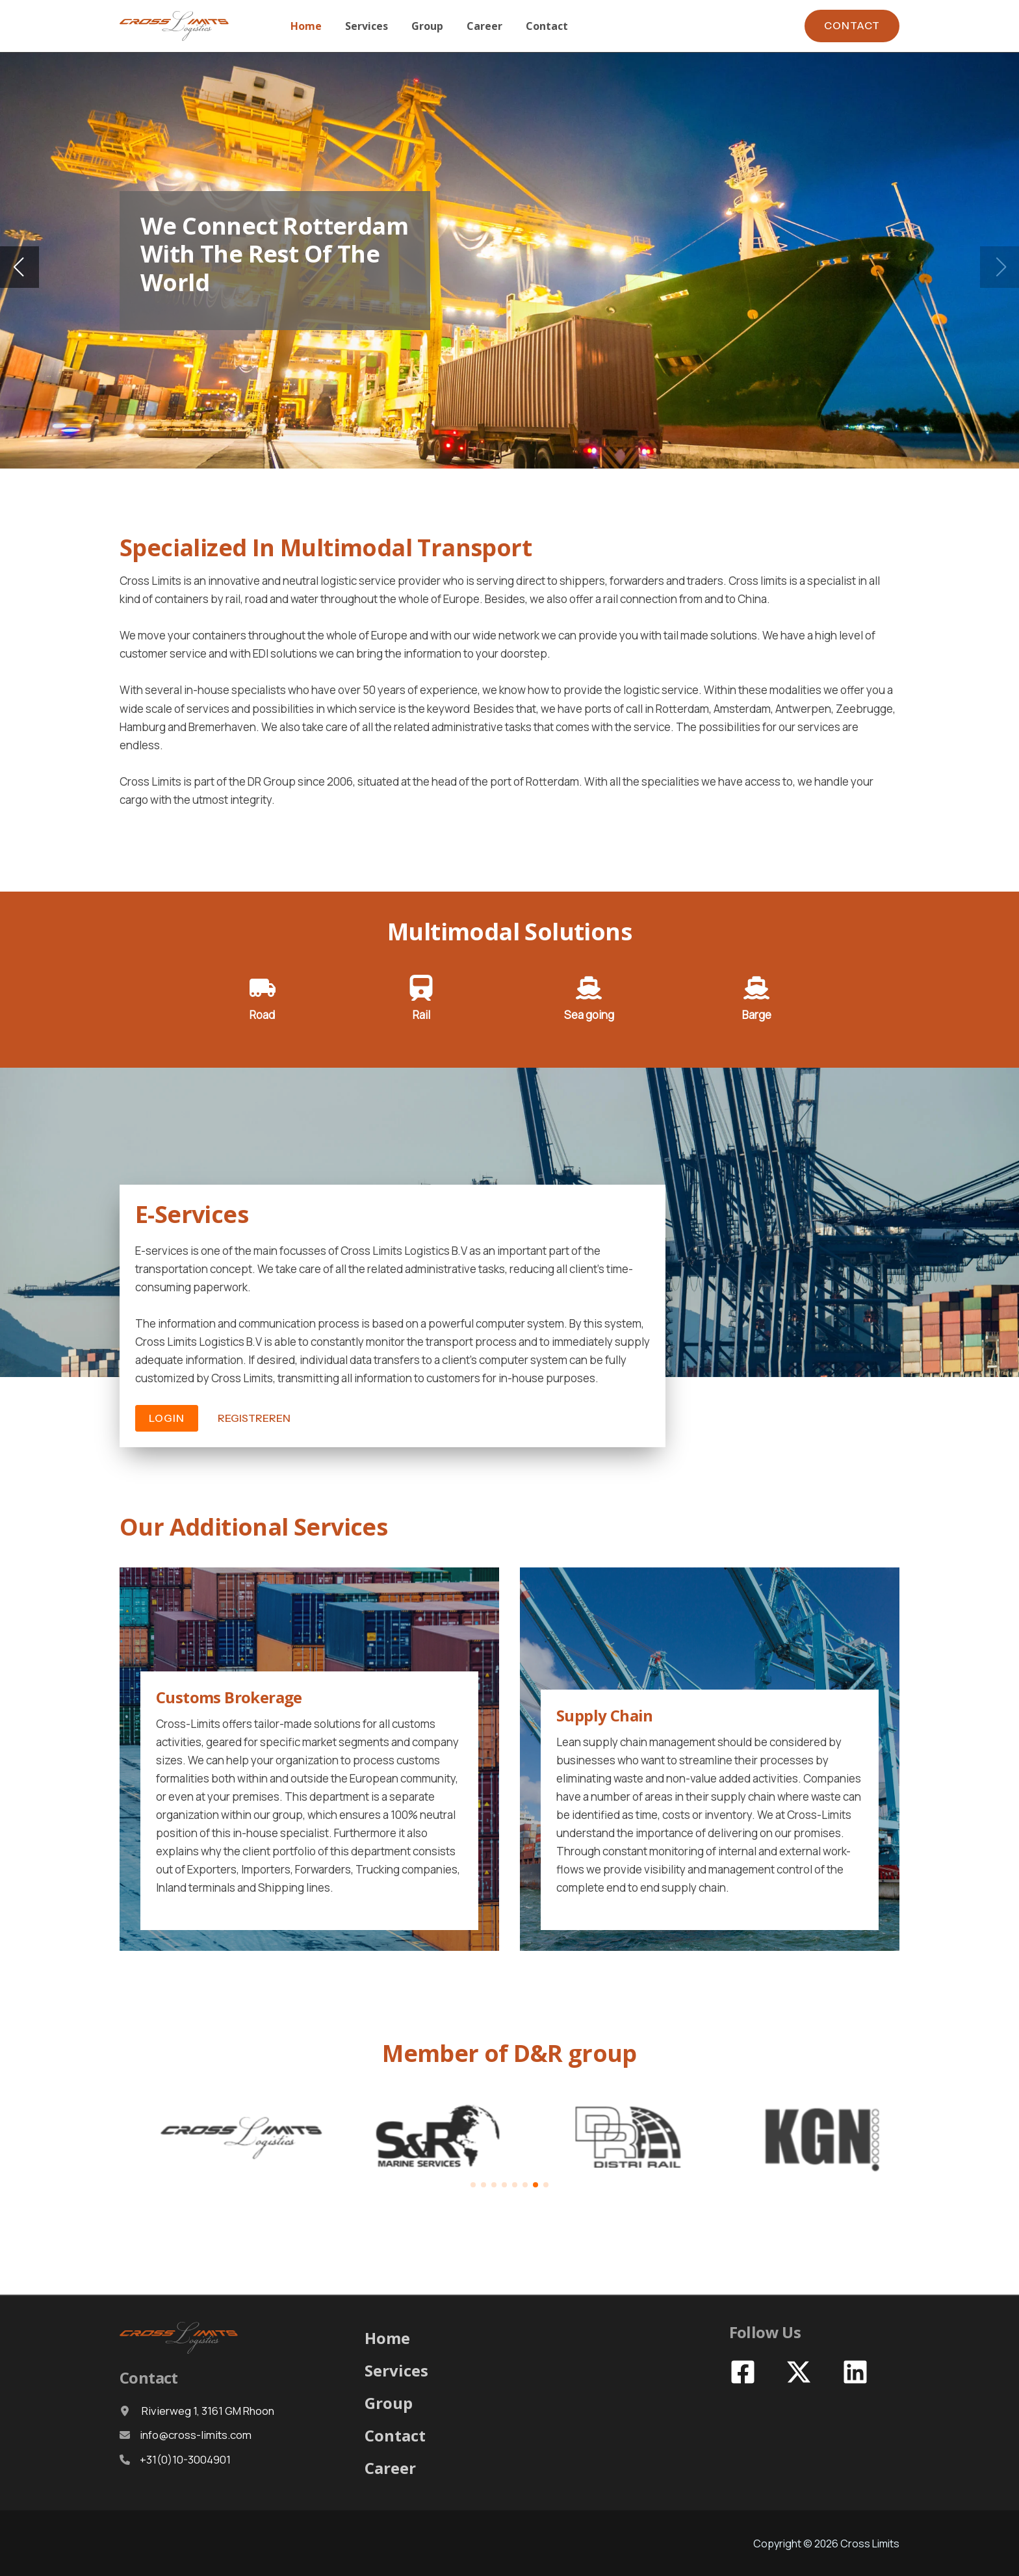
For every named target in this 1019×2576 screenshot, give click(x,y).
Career (390, 2468)
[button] (852, 26)
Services (396, 2370)
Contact (395, 2435)
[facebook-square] (744, 2372)
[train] (421, 988)
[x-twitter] (800, 2372)
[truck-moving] (262, 988)
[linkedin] (856, 2372)
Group (389, 2403)
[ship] (589, 988)
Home (387, 2338)
